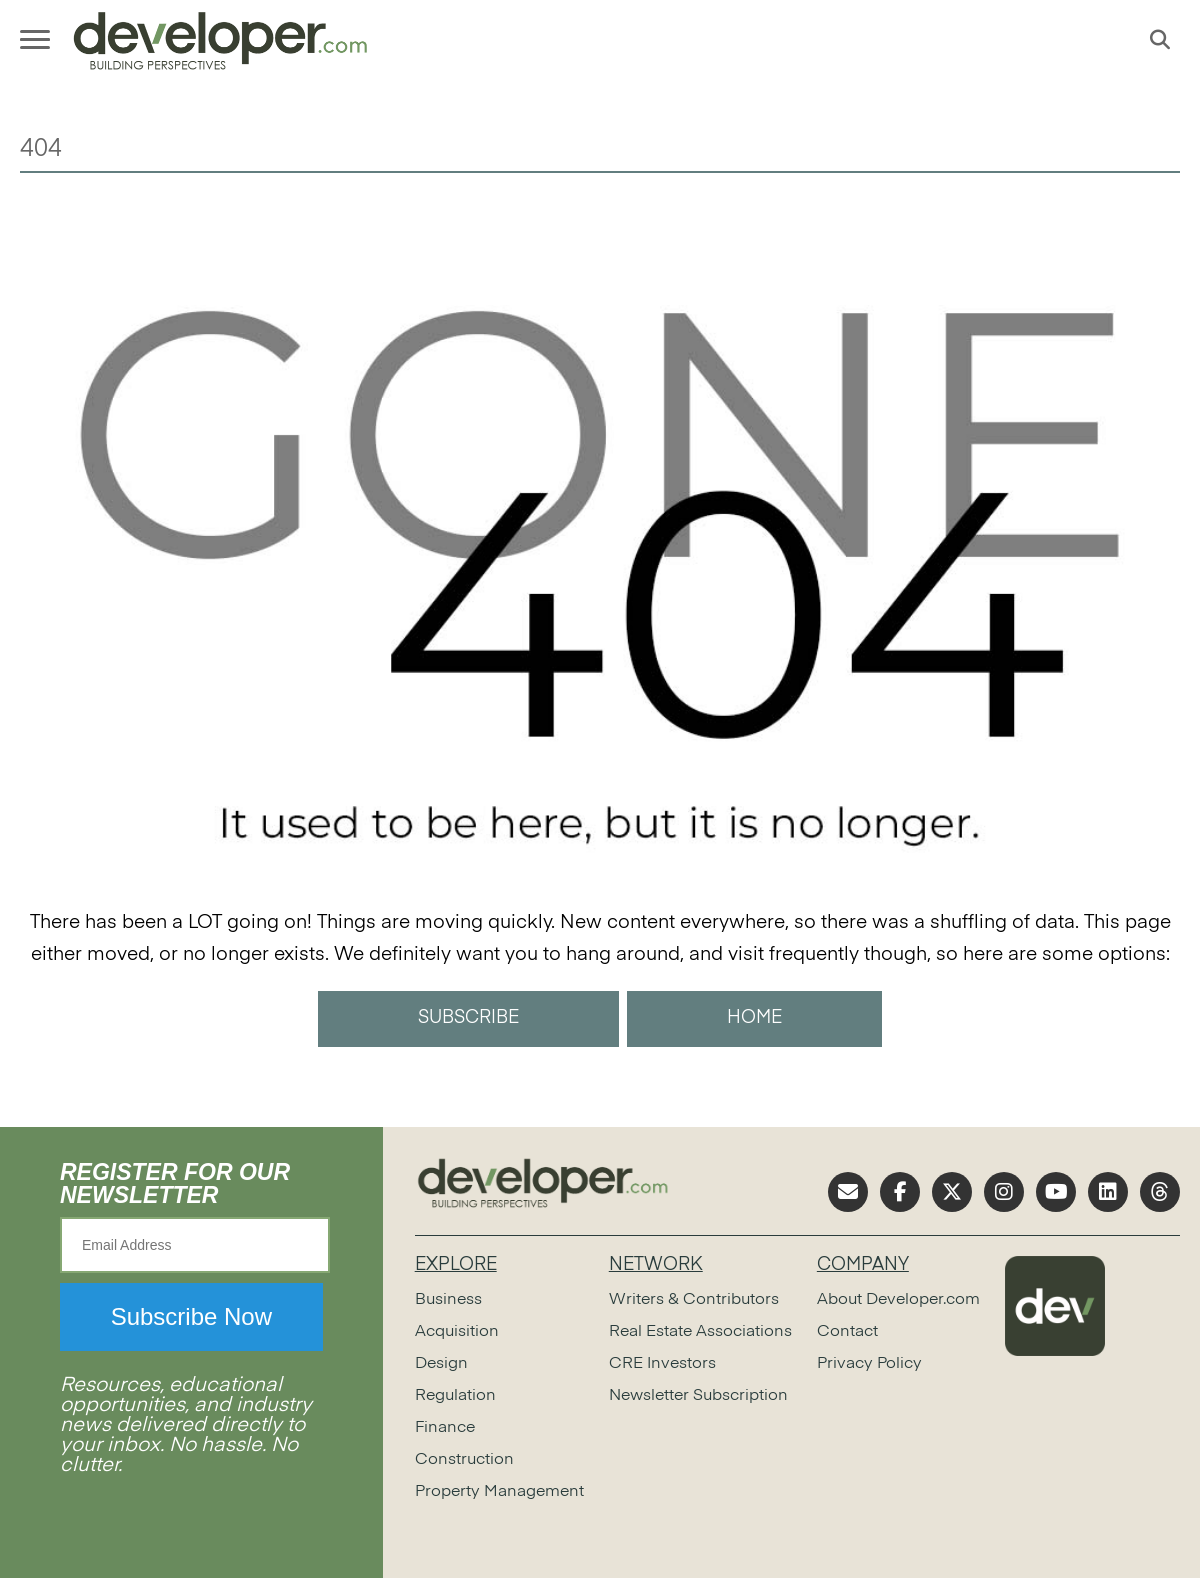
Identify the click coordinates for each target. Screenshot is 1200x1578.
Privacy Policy (869, 1364)
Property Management (499, 1492)
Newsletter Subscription (698, 1396)
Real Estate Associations (700, 1332)
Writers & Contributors (694, 1300)
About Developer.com (898, 1300)
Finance (445, 1428)
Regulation (455, 1396)
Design (441, 1364)
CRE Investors (662, 1364)
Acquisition (457, 1332)
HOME (754, 1018)
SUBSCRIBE (468, 1018)
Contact (847, 1332)
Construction (464, 1460)
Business (448, 1300)
